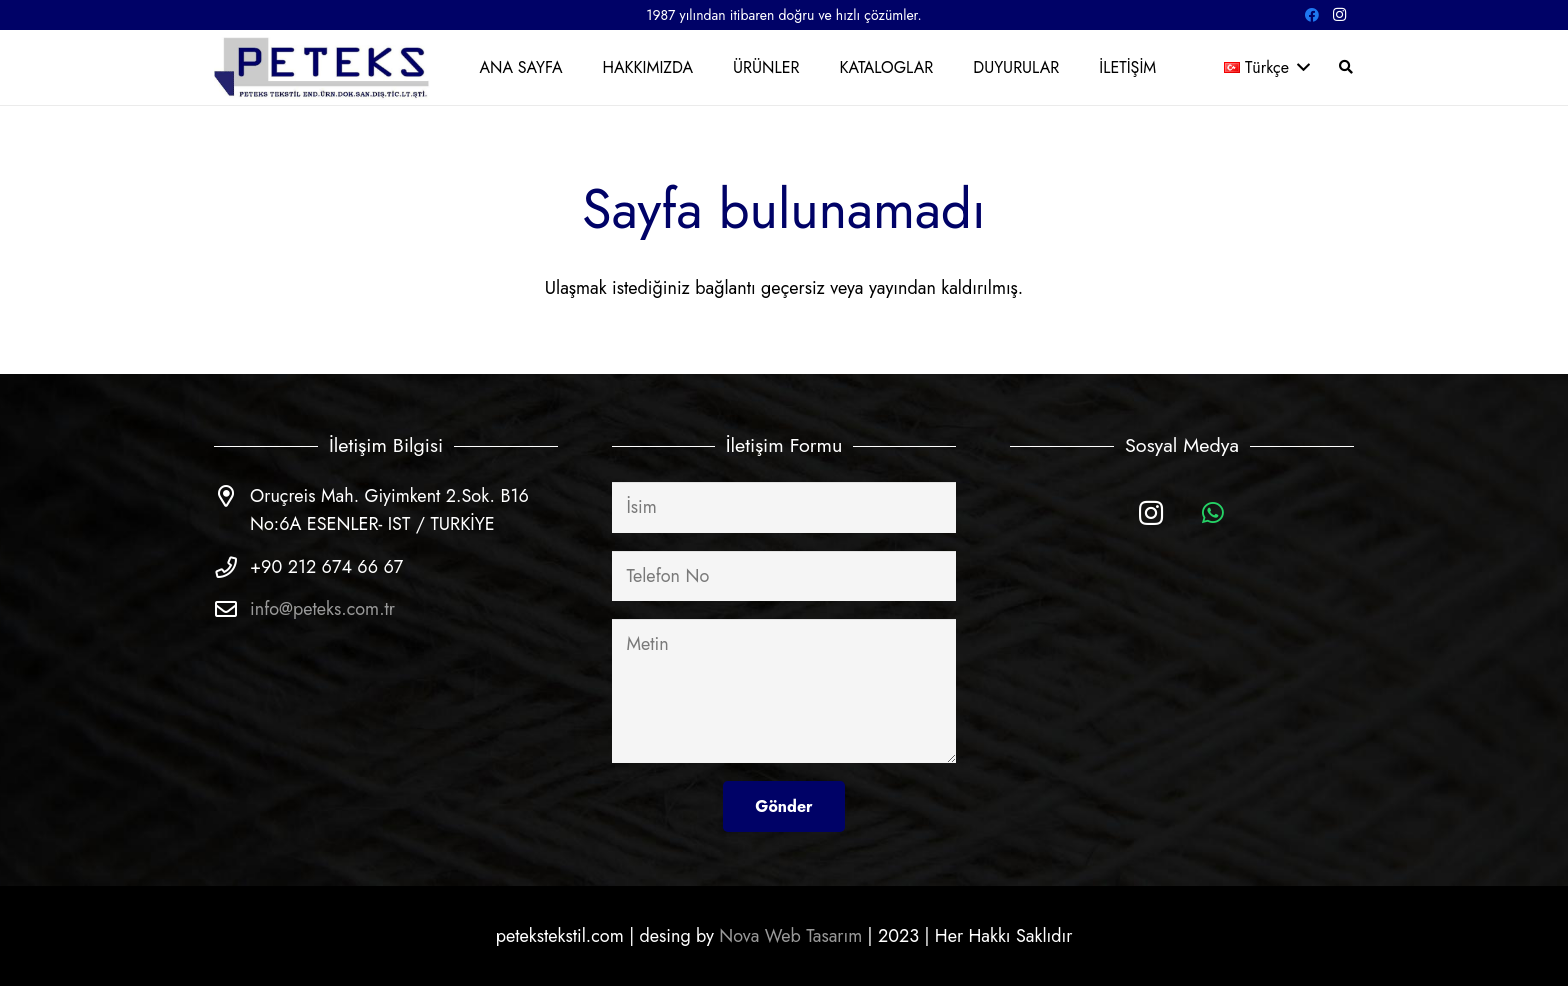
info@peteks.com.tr (322, 609)
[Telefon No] (784, 576)
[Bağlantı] (323, 67)
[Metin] (784, 691)
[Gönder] (783, 806)
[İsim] (784, 507)
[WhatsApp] (1213, 513)
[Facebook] (1312, 15)
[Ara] (1345, 67)
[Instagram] (1340, 15)
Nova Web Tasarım (790, 936)
